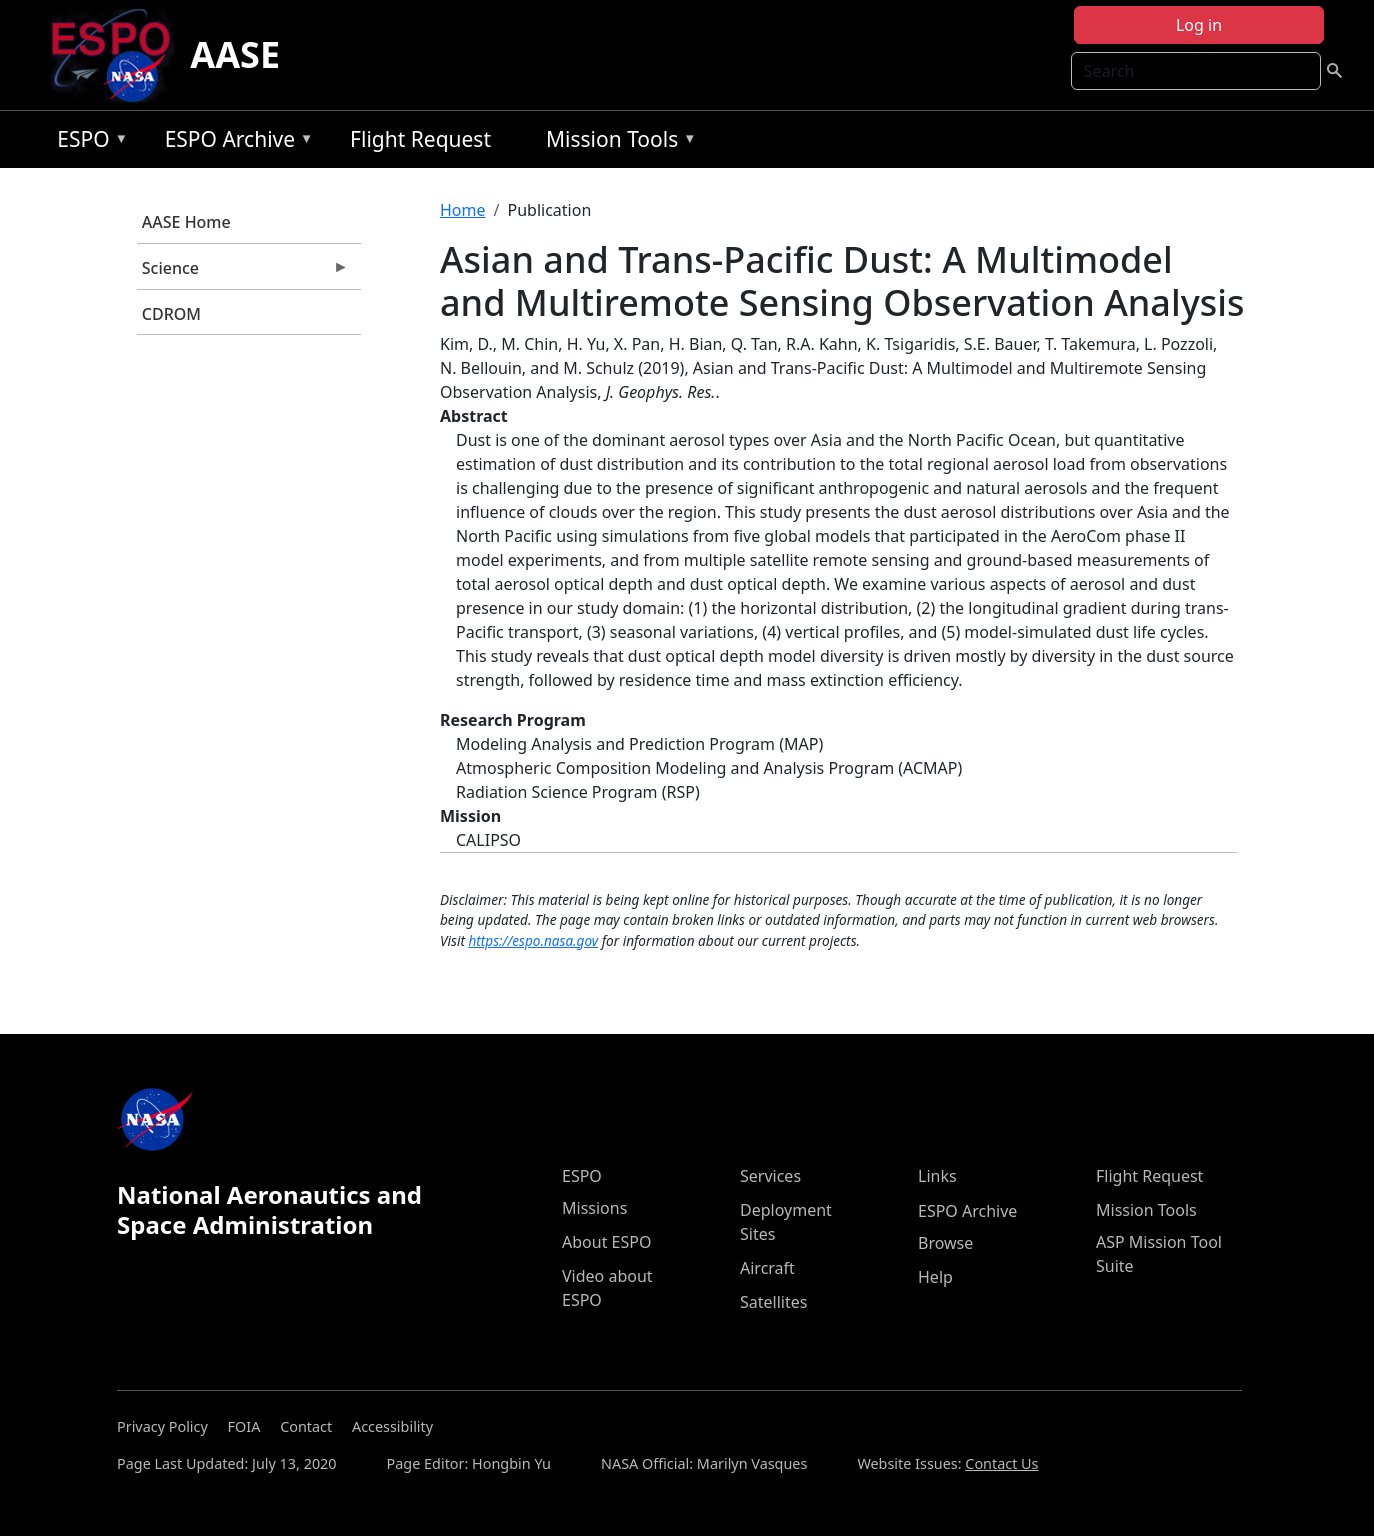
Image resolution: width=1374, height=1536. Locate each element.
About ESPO (606, 1242)
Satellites (773, 1302)
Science (243, 273)
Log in (1199, 25)
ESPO (87, 142)
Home (463, 210)
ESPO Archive (234, 142)
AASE (235, 54)
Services (770, 1176)
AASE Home (186, 222)
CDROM (171, 314)
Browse (945, 1243)
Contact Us (1001, 1463)
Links (937, 1176)
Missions (594, 1208)
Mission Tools (616, 142)
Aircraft (767, 1268)
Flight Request (420, 139)
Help (935, 1277)
